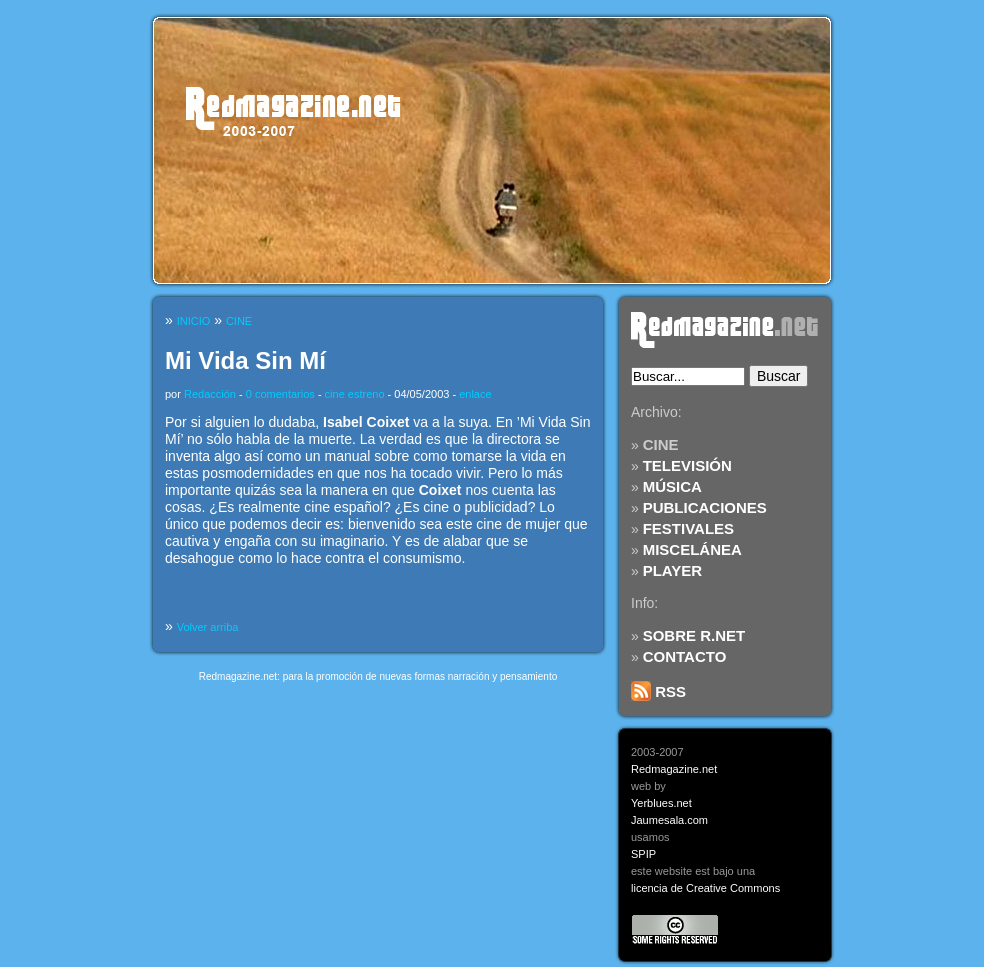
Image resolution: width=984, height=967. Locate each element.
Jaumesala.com (669, 820)
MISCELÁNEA (692, 549)
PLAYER (672, 570)
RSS (658, 691)
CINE (661, 444)
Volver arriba (208, 627)
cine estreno (355, 394)
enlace (475, 394)
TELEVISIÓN (687, 465)
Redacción (210, 394)
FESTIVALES (688, 528)
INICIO (194, 321)
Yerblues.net (661, 803)
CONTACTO (685, 656)
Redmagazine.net (674, 769)
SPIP (643, 854)
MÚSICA (672, 486)
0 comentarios (280, 394)
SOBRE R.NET (694, 635)
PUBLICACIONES (705, 507)
